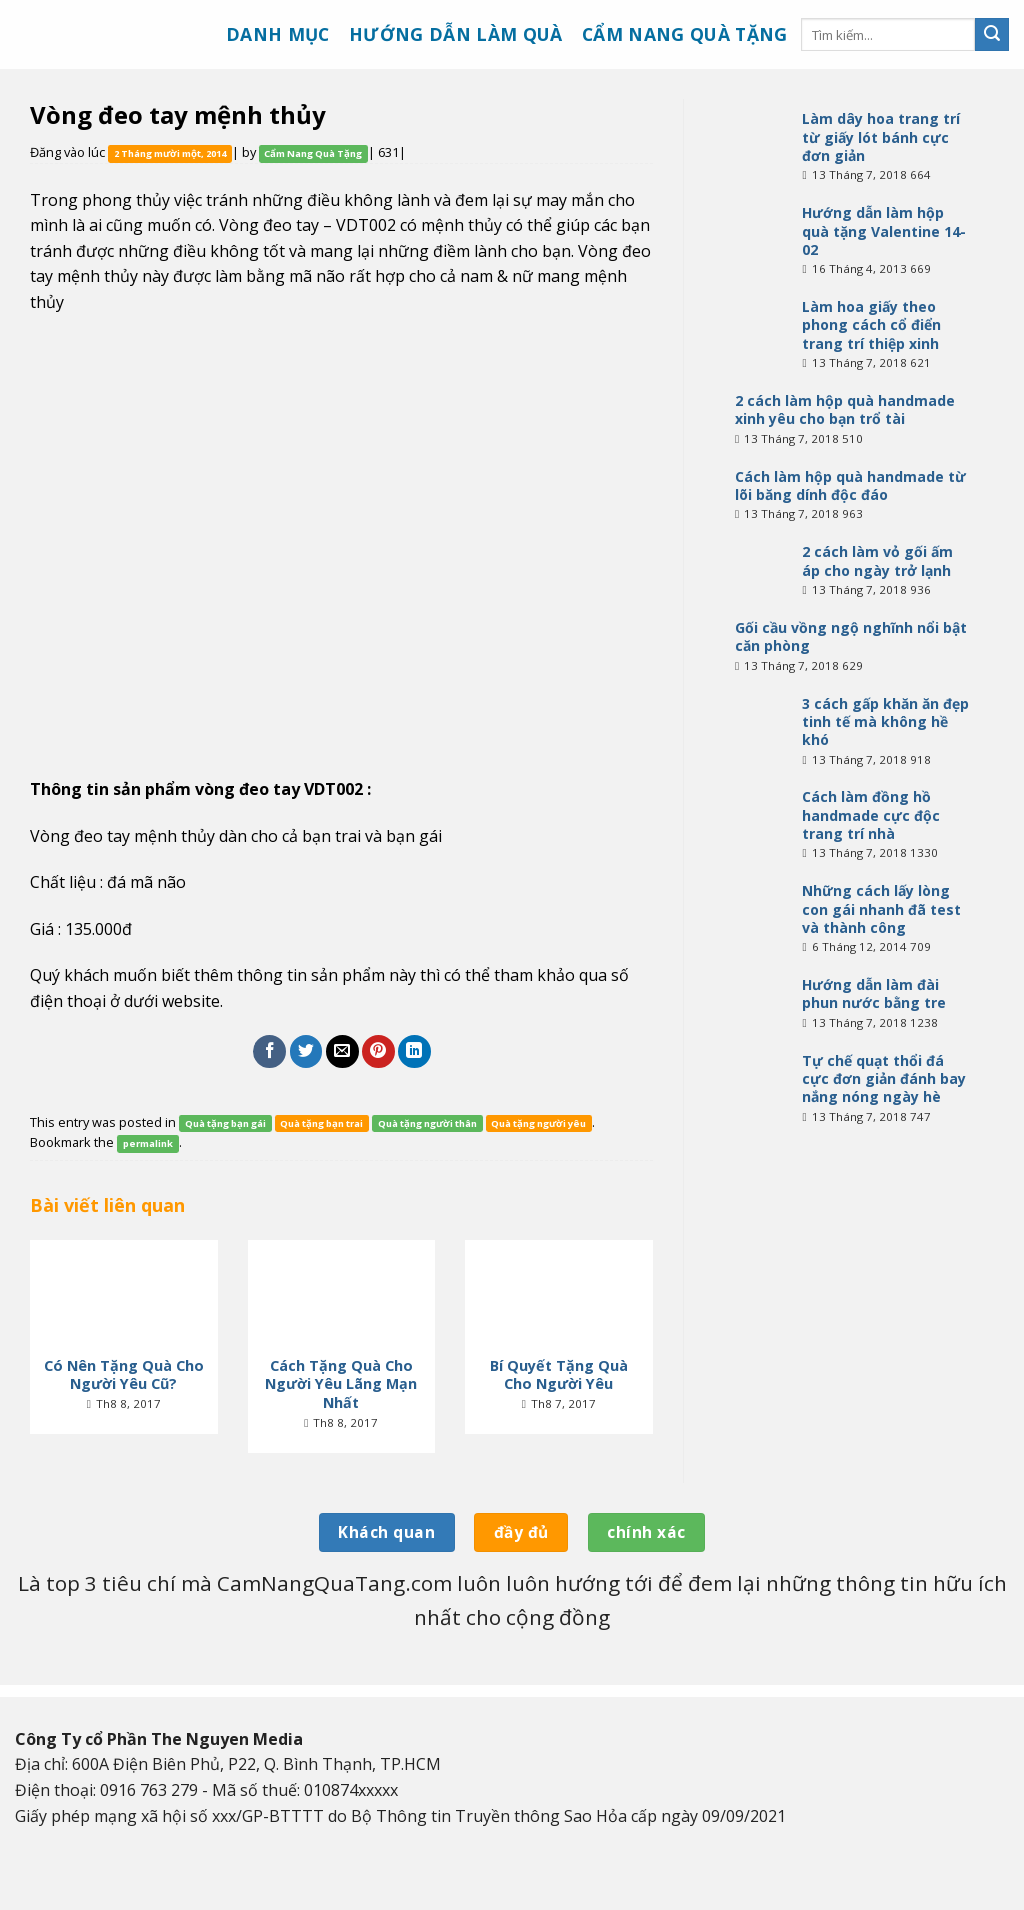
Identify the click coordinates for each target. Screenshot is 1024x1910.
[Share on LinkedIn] (414, 1051)
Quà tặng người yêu (538, 1123)
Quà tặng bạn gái (225, 1123)
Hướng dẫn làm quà (456, 34)
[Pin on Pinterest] (378, 1051)
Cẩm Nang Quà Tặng (313, 153)
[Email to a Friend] (342, 1051)
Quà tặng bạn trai (321, 1123)
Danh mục (278, 34)
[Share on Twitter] (306, 1051)
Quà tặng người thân (427, 1123)
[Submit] (992, 35)
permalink (148, 1143)
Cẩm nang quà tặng (685, 34)
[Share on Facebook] (269, 1051)
